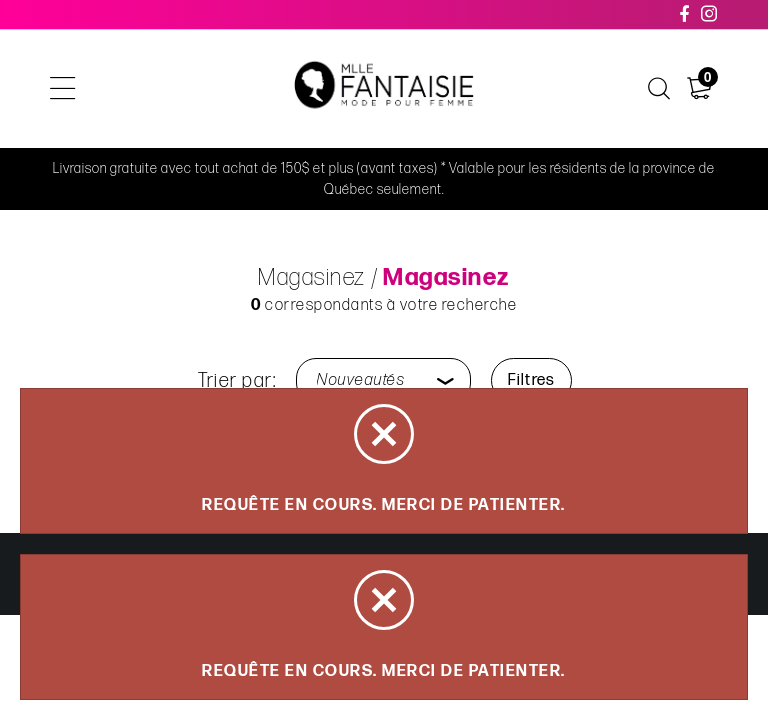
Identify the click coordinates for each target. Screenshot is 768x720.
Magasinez (312, 277)
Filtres (531, 380)
